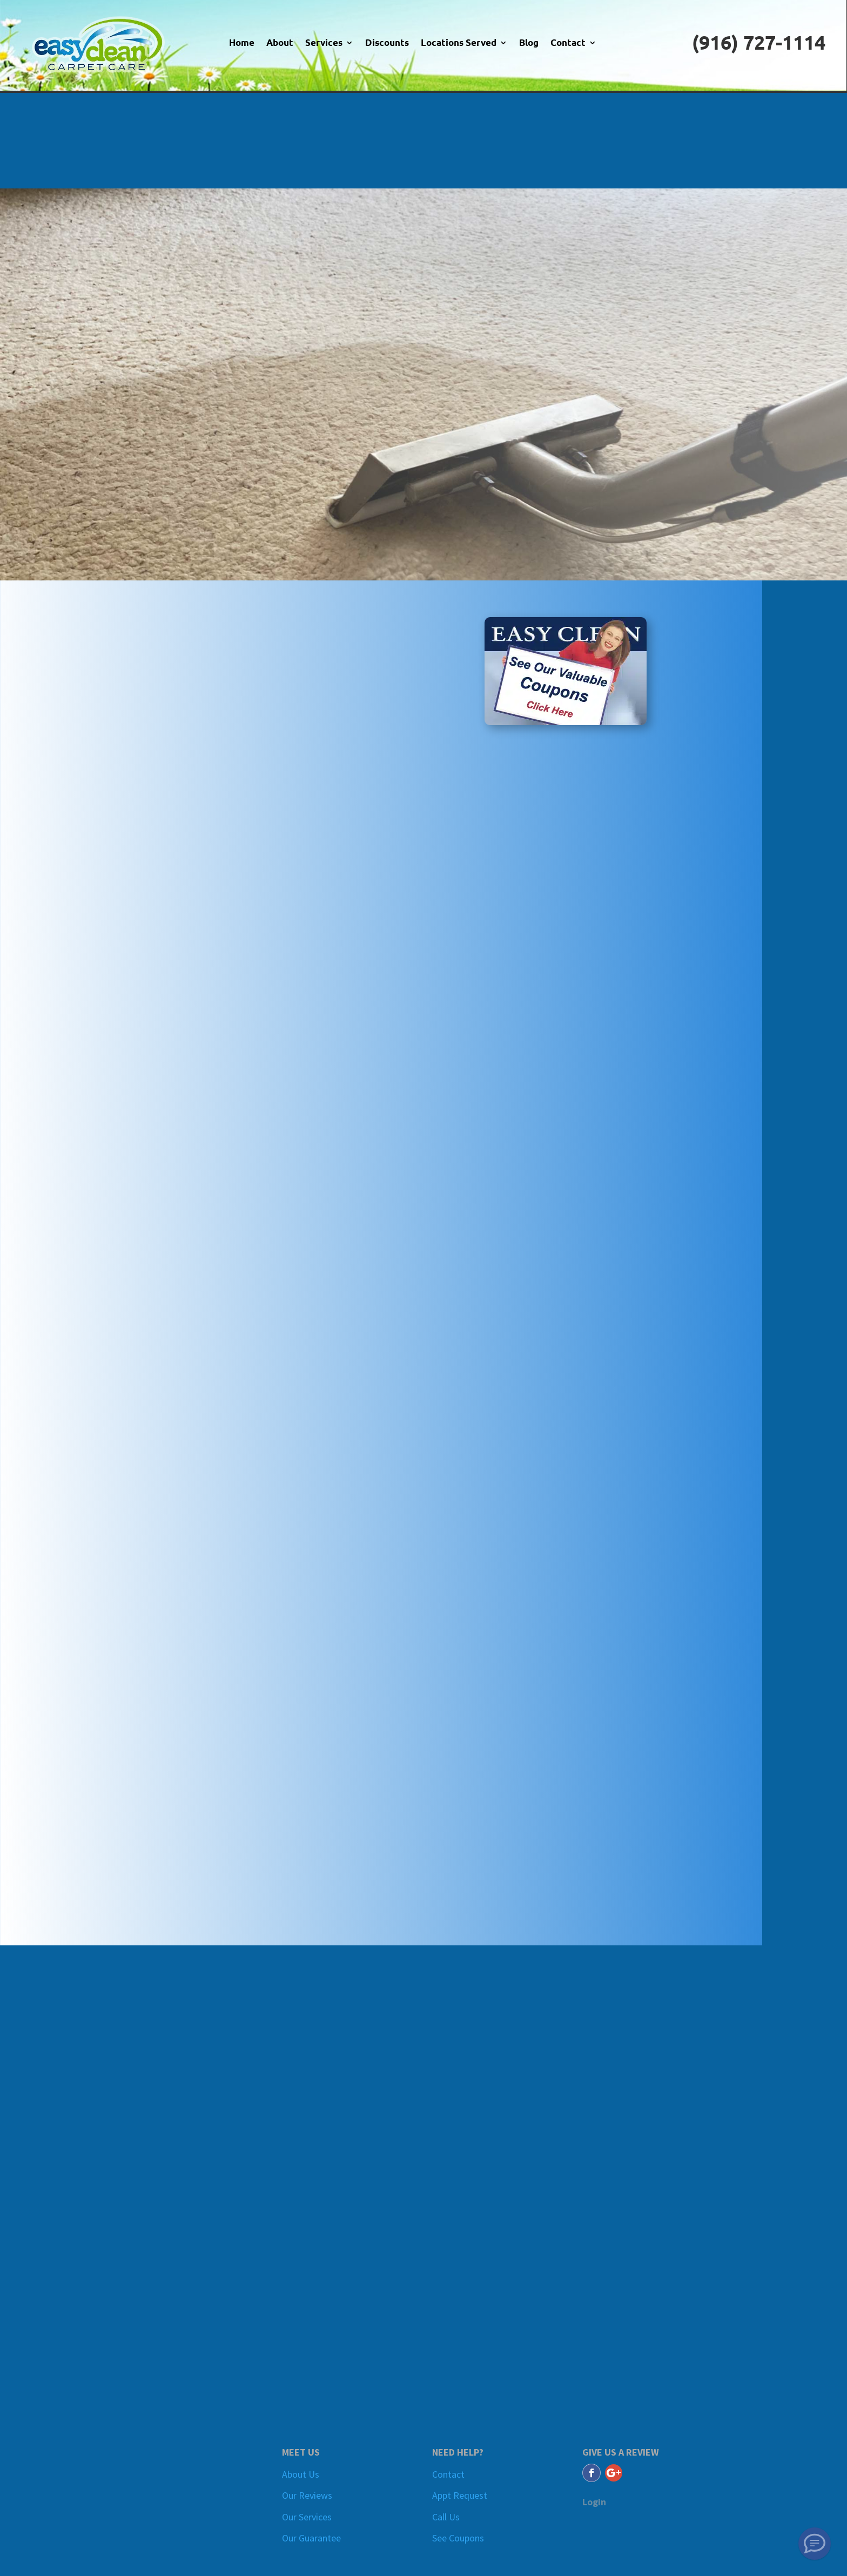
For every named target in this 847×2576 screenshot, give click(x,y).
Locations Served (458, 43)
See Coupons (458, 2538)
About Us (300, 2474)
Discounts (387, 43)
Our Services (307, 2517)
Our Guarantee (311, 2538)
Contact (568, 43)
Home (241, 43)
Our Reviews (307, 2495)
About (279, 43)
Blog (529, 43)
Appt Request (459, 2495)
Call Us (446, 2517)
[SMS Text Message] (814, 2543)
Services (323, 43)
